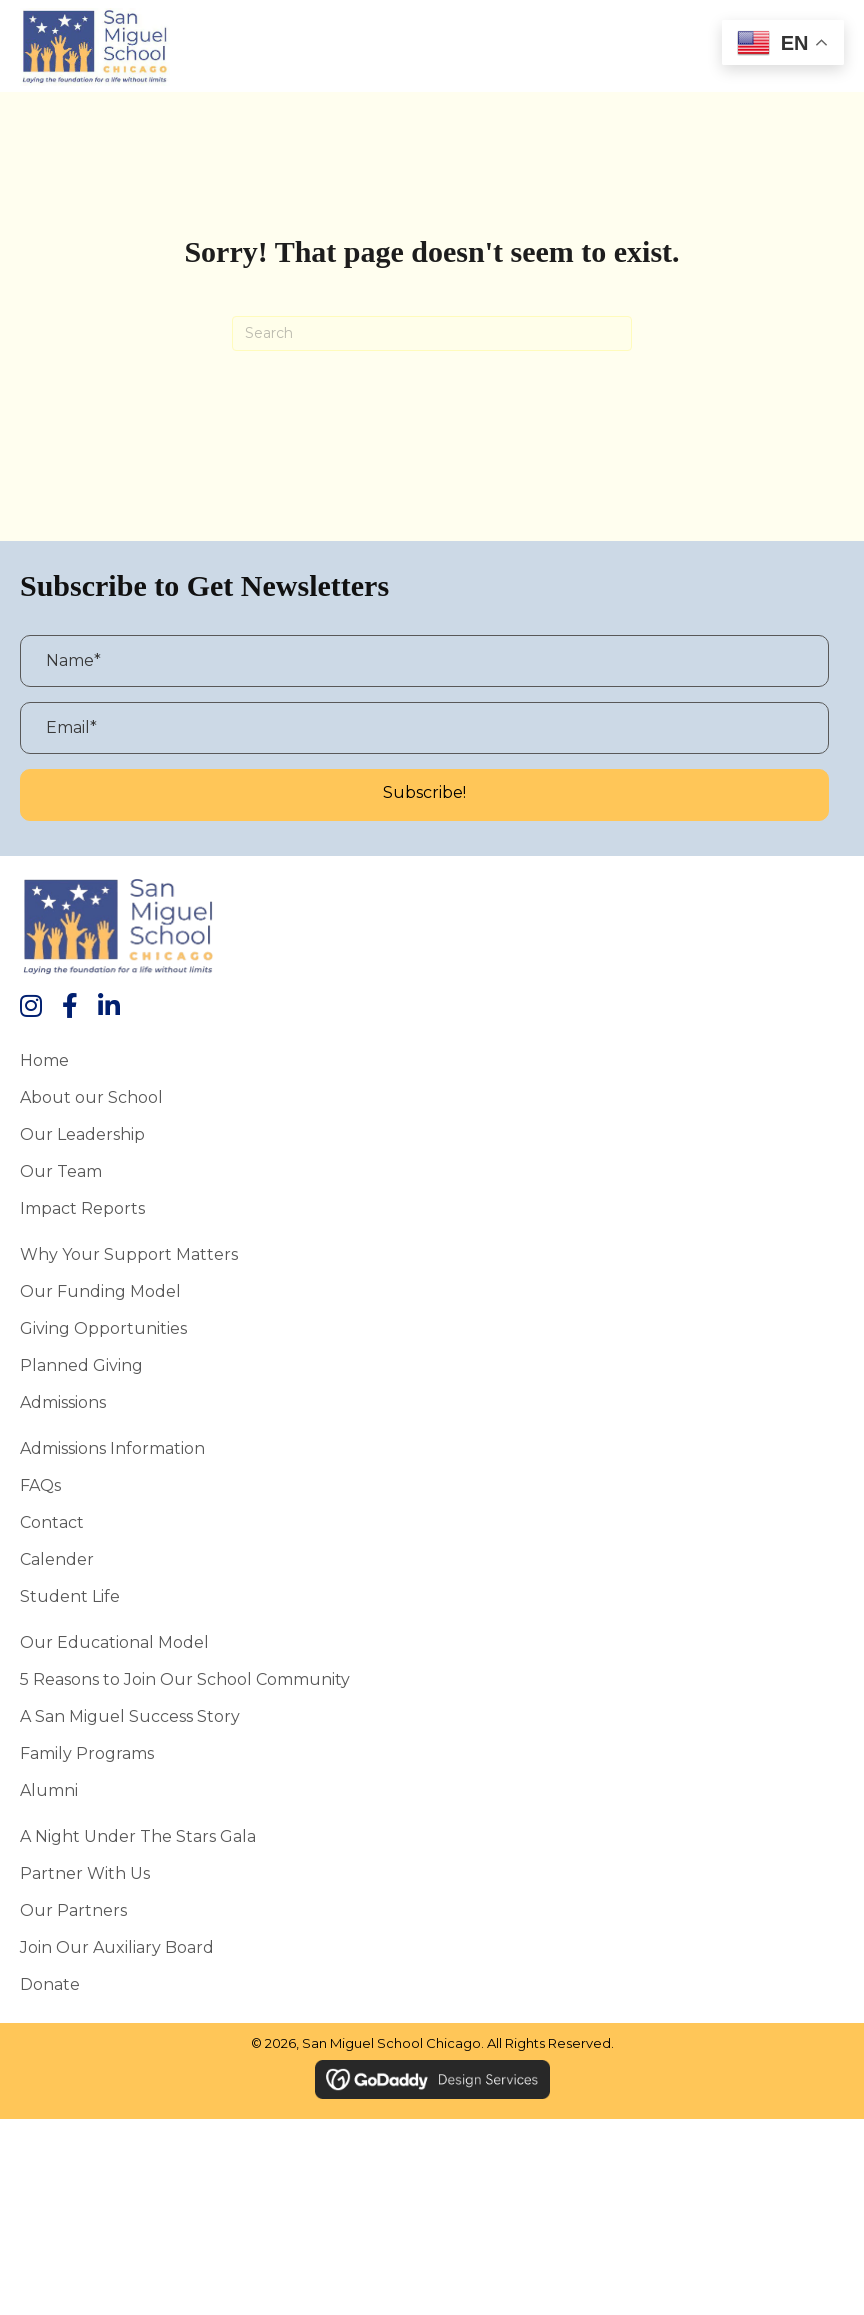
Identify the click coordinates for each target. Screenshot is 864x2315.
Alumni (49, 1790)
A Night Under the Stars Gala (138, 1836)
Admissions (63, 1402)
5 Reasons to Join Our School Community (185, 1679)
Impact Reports (82, 1208)
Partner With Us (85, 1873)
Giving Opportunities (103, 1328)
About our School (91, 1097)
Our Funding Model (100, 1291)
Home (44, 1060)
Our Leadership (82, 1134)
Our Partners (73, 1910)
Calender (57, 1559)
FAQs (40, 1485)
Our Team (61, 1171)
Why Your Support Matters (129, 1254)
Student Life (70, 1596)
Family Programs (87, 1753)
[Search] (432, 333)
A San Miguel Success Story (130, 1716)
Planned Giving (81, 1365)
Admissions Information (112, 1448)
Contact (52, 1522)
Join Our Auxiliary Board (117, 1947)
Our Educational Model (114, 1642)
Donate (50, 1984)
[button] (424, 795)
